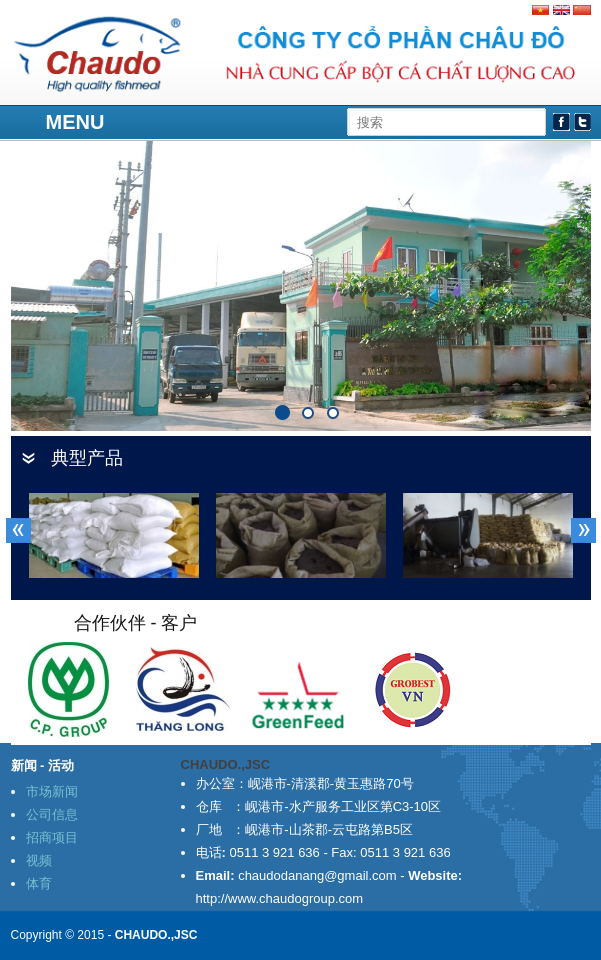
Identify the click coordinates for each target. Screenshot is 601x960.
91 (327, 408)
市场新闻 (52, 791)
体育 (39, 883)
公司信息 (52, 814)
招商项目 (52, 837)
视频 (39, 860)
